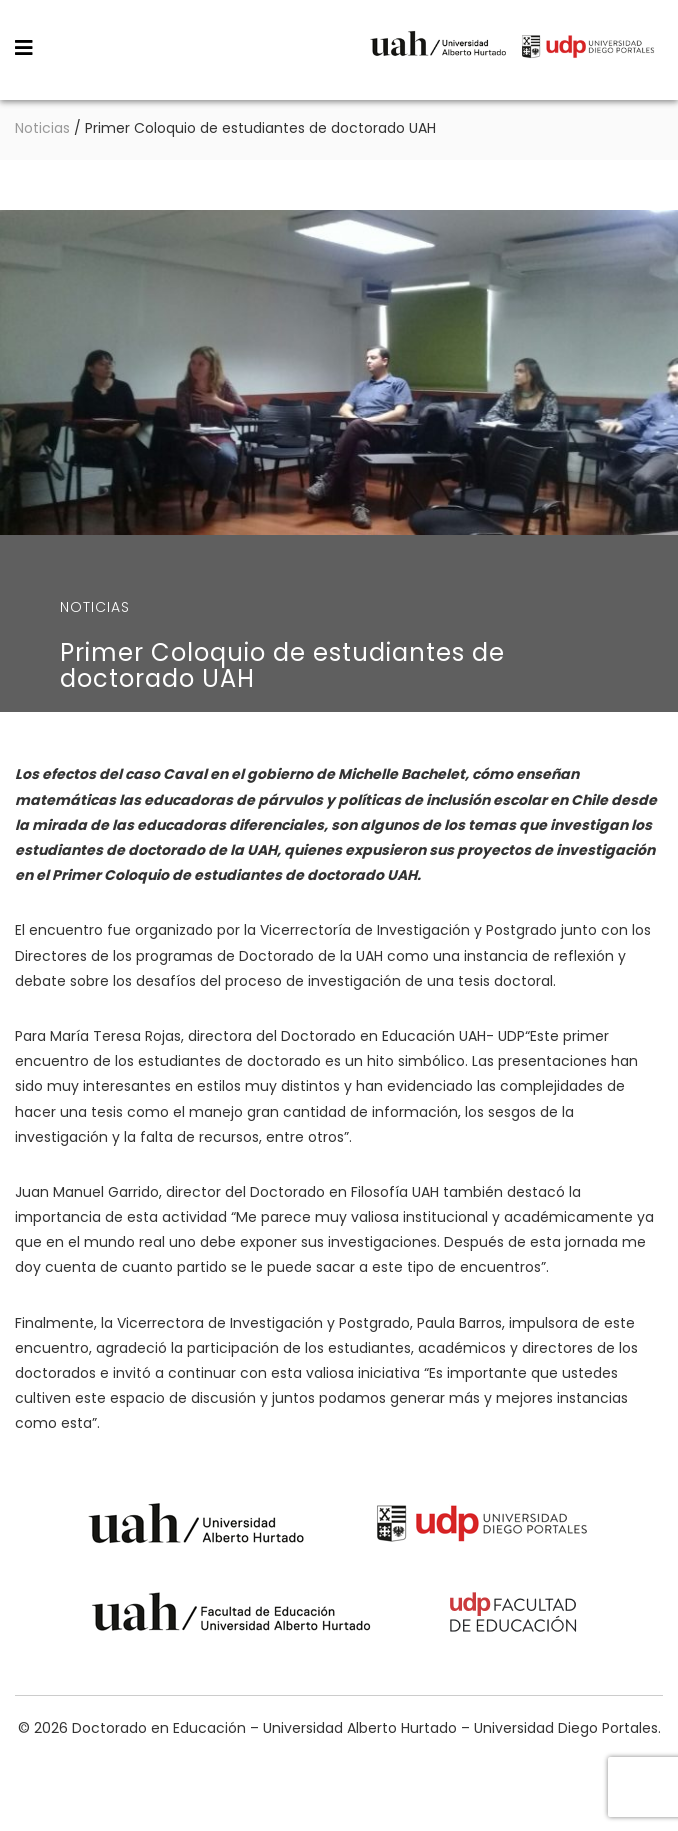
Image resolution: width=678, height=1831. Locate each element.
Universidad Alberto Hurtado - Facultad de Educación (231, 1615)
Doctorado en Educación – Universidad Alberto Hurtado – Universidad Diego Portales (168, 48)
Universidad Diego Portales (588, 49)
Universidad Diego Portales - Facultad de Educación (514, 1615)
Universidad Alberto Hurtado (438, 49)
